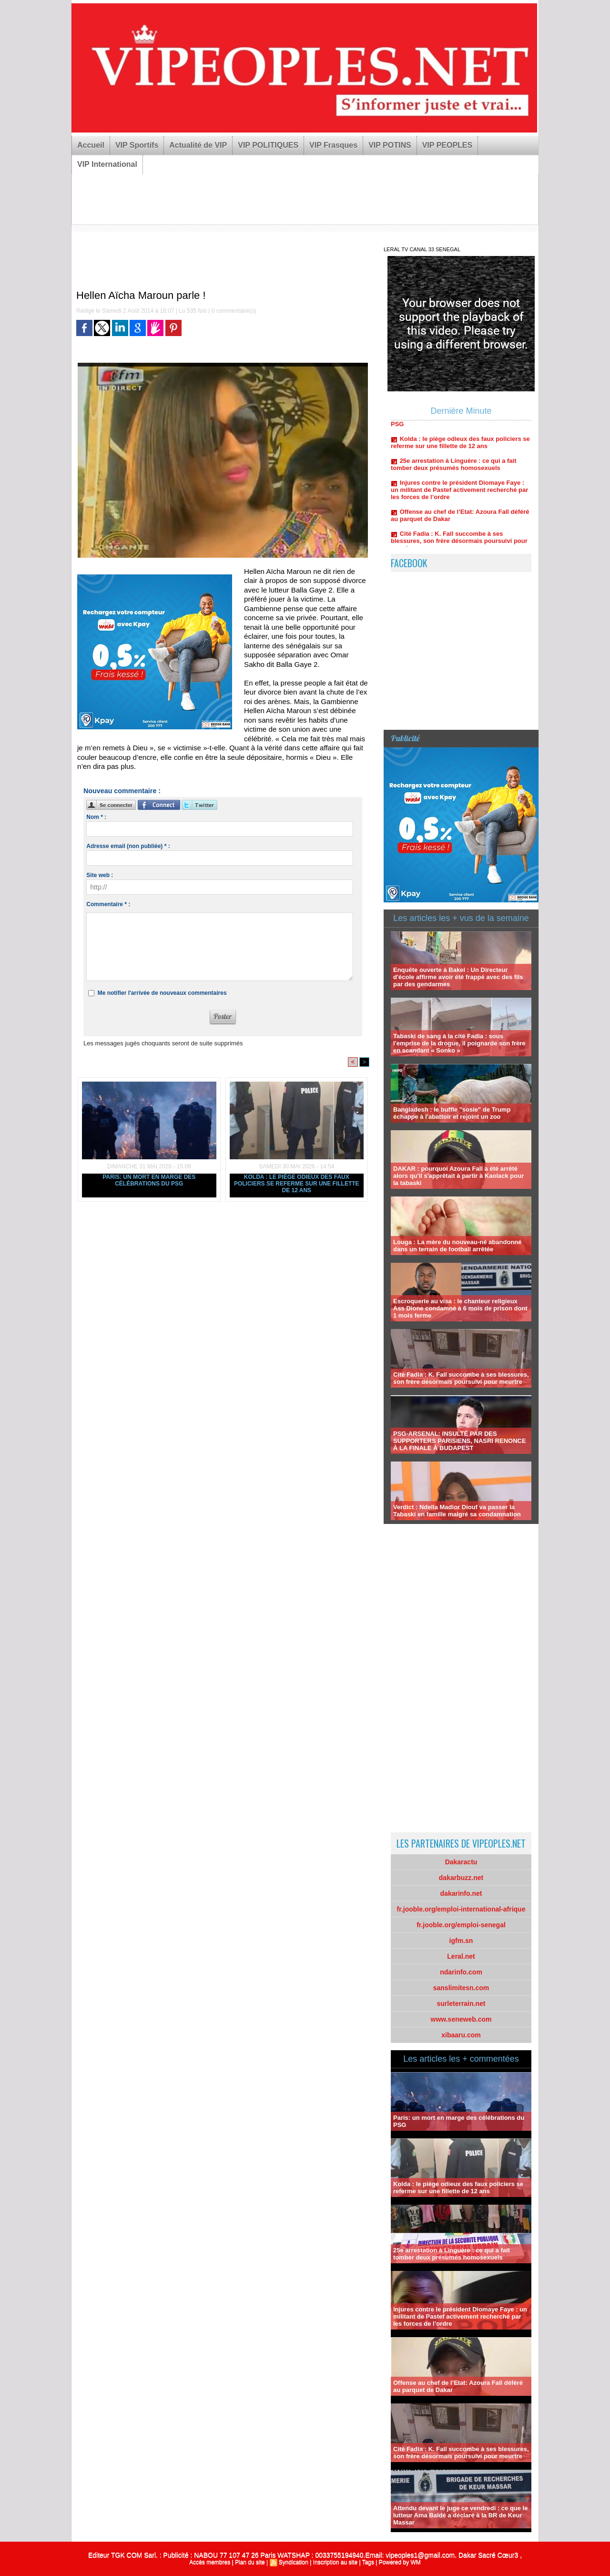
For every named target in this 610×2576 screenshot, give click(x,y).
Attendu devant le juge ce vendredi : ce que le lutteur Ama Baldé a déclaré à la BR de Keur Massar (460, 2515)
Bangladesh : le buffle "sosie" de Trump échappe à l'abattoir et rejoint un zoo (451, 1113)
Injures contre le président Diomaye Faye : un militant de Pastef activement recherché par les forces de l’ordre (459, 494)
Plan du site (250, 2562)
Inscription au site (335, 2562)
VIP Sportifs (136, 145)
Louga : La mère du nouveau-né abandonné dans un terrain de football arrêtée (457, 1245)
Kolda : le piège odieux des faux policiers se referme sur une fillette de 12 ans (296, 1184)
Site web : (99, 875)
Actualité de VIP (198, 145)
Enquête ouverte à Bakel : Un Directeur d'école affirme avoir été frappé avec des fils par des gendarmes (458, 977)
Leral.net (461, 1956)
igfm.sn (461, 1940)
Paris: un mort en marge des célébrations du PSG (148, 1180)
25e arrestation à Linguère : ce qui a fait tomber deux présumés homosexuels (454, 469)
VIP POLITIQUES (268, 145)
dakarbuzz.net (461, 1877)
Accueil (90, 145)
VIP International (107, 164)
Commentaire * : (108, 904)
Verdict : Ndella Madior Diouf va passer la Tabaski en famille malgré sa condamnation (457, 1510)
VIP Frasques (333, 145)
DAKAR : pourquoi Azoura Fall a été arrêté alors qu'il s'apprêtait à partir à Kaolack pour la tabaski (458, 1175)
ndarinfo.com (461, 1972)
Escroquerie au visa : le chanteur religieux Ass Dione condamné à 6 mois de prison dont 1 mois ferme (460, 1308)
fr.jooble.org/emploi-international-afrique (461, 1909)
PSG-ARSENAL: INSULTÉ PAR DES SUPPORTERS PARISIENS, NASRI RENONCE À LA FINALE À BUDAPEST (459, 1441)
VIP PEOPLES (447, 145)
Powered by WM (400, 2562)
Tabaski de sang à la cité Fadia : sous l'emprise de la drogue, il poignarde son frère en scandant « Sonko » (459, 1043)
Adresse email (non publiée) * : (128, 846)
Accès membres (209, 2562)
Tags (368, 2562)
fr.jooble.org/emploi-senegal (461, 1925)
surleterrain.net (461, 2003)
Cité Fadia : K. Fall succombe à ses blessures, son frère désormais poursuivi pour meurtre (459, 545)
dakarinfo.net (461, 1893)
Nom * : (96, 817)
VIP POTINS (389, 145)
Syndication (293, 2562)
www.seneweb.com (461, 2019)
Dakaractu (461, 1862)
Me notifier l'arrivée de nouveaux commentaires (162, 993)
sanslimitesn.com (461, 1988)
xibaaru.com (460, 2035)
